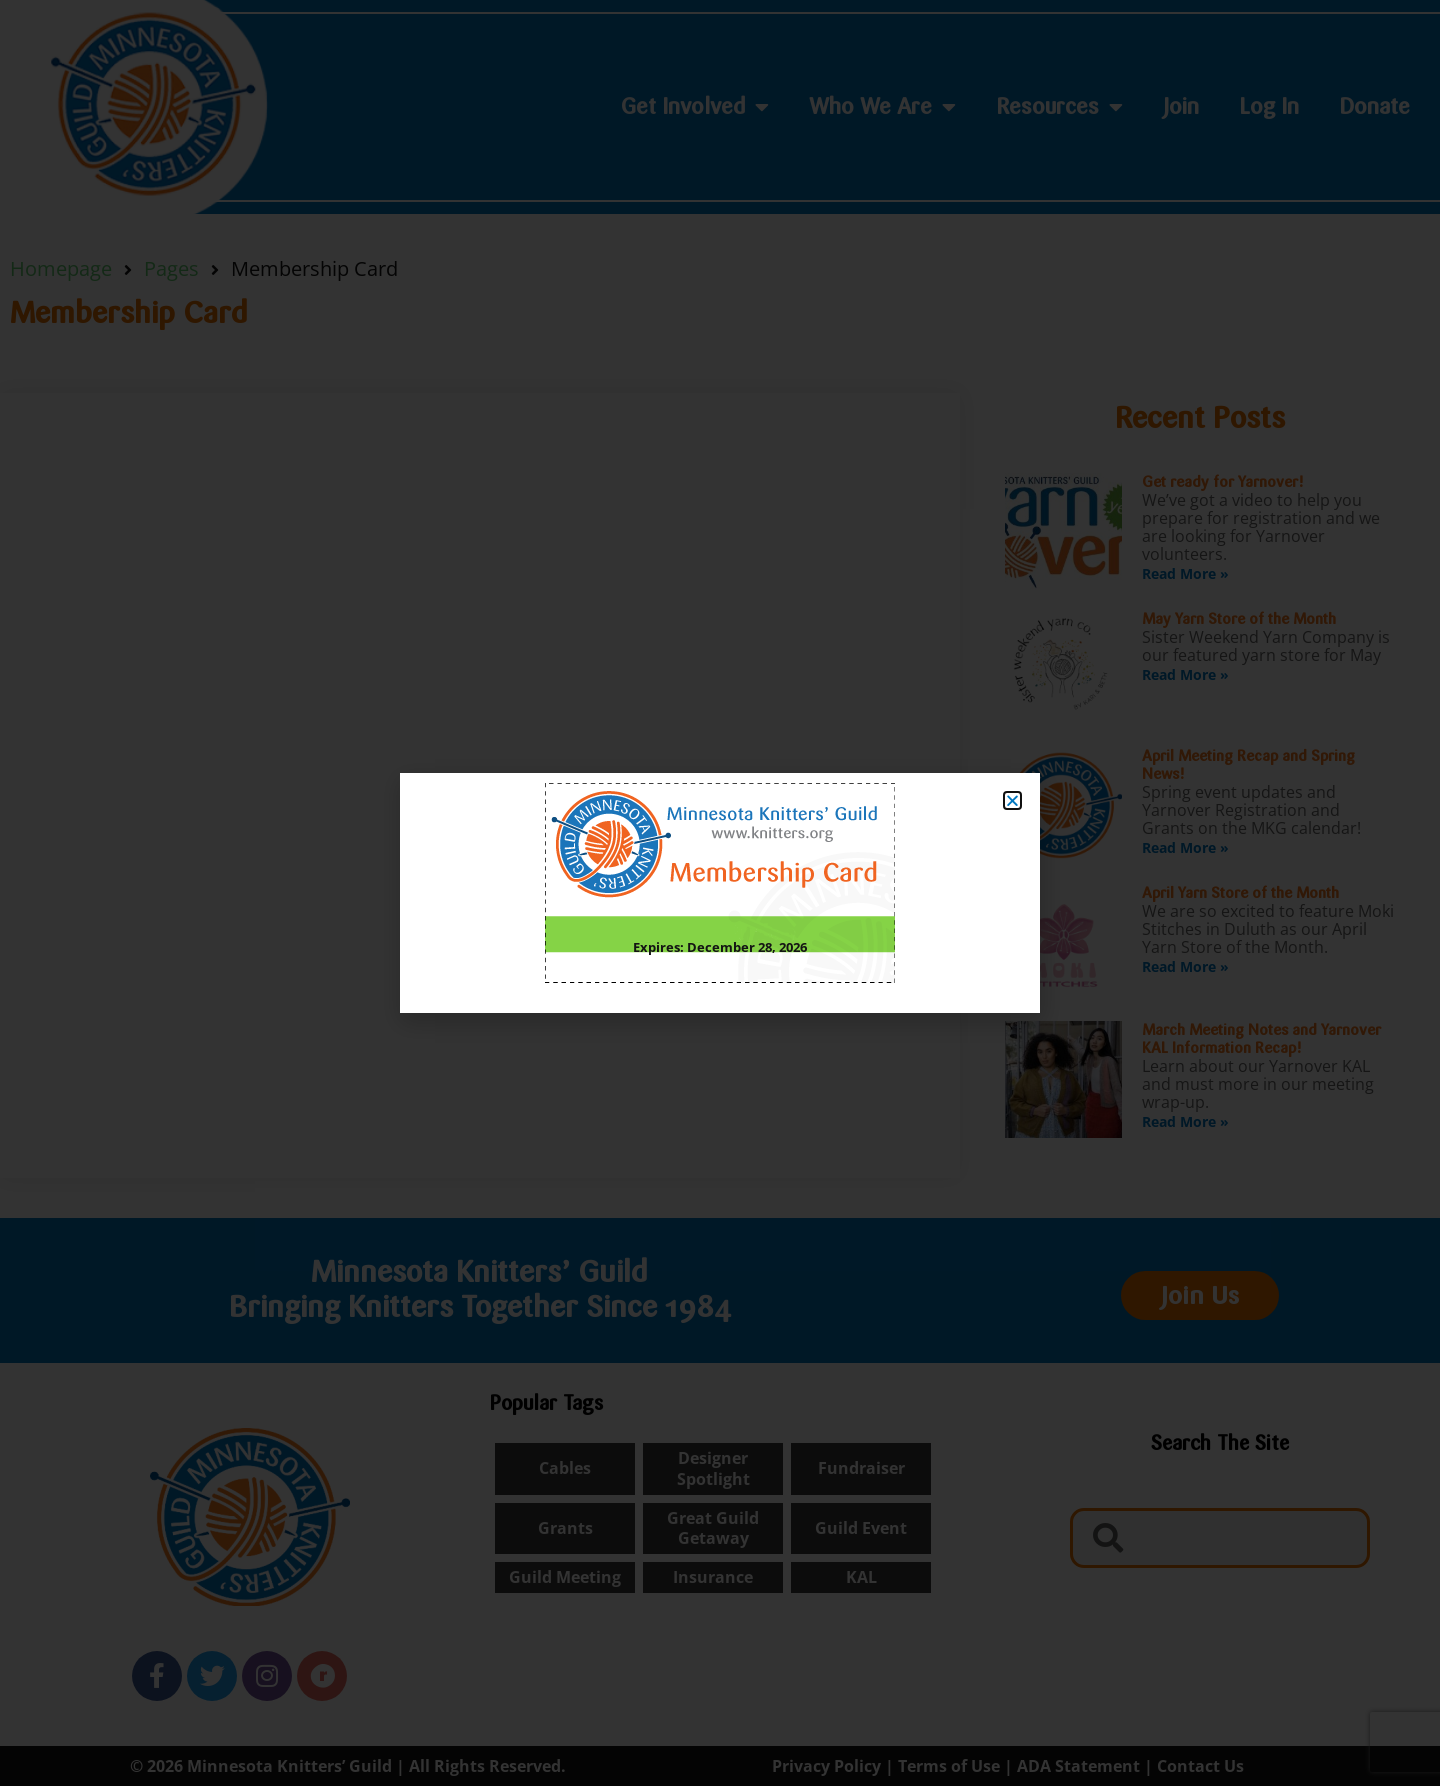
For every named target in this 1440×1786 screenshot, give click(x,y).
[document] (720, 893)
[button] (1012, 800)
